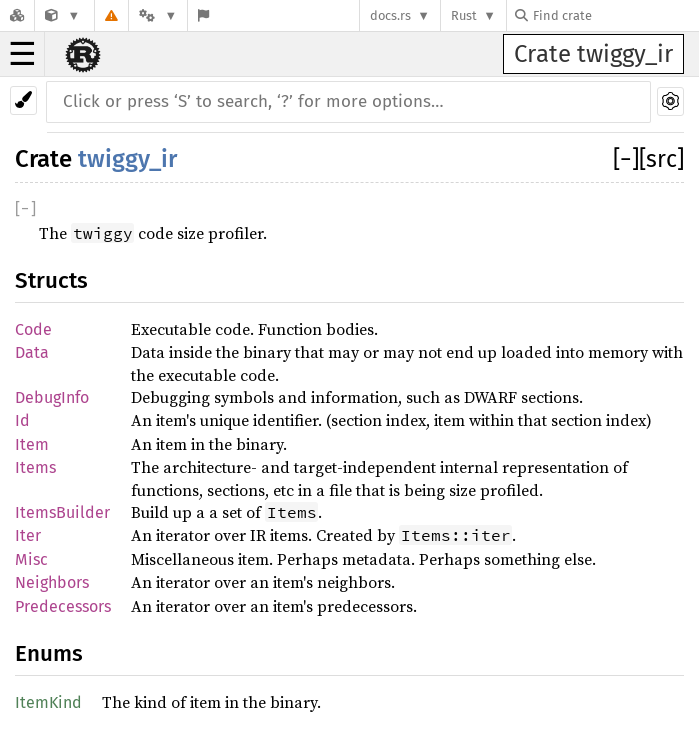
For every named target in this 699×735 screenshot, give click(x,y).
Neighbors (52, 582)
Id (22, 420)
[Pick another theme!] (23, 100)
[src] (661, 159)
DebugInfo (52, 397)
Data (32, 352)
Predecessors (63, 606)
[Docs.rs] (17, 15)
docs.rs (390, 15)
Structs (51, 280)
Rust (464, 15)
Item (32, 444)
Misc (31, 559)
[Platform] (158, 15)
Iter (28, 535)
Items (35, 467)
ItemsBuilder (62, 512)
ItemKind (48, 702)
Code (33, 329)
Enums (49, 653)
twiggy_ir (127, 159)
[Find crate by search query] (615, 15)
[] (626, 159)
